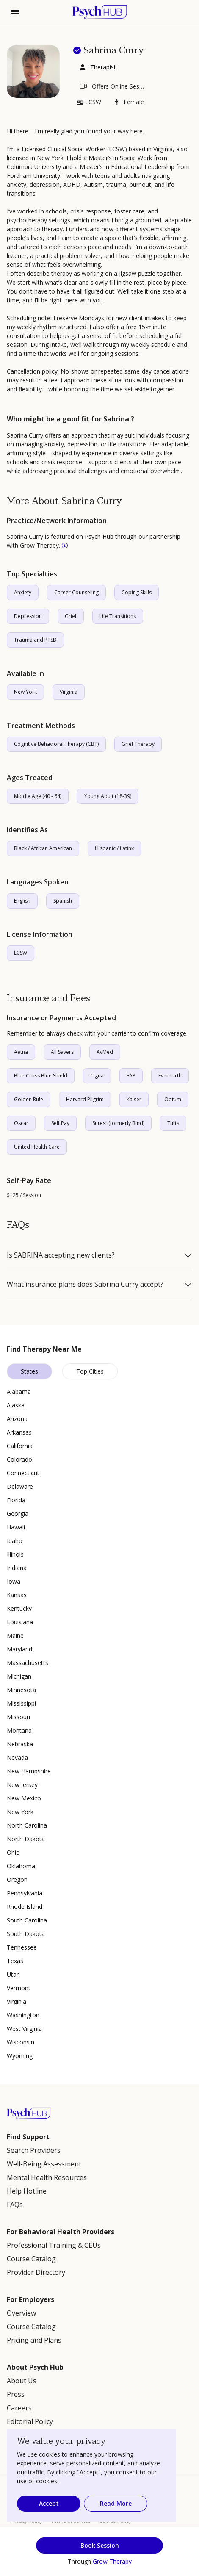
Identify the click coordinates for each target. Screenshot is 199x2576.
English (22, 900)
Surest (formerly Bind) (118, 1123)
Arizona (17, 1419)
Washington (23, 2015)
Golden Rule (28, 1099)
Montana (19, 1730)
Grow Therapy (112, 2561)
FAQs (15, 2204)
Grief (71, 616)
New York (25, 691)
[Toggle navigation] (15, 11)
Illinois (15, 1554)
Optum (172, 1099)
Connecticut (23, 1473)
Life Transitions (118, 616)
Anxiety (22, 592)
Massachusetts (27, 1663)
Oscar (21, 1123)
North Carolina (27, 1825)
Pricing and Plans (34, 2340)
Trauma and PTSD (35, 639)
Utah (13, 1974)
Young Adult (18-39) (107, 796)
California (20, 1446)
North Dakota (26, 1839)
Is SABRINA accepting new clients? (61, 1255)
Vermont (18, 1988)
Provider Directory (36, 2272)
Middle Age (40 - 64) (37, 796)
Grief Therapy (138, 744)
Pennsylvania (24, 1893)
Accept (49, 2503)
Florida (16, 1500)
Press (16, 2394)
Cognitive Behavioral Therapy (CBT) (56, 744)
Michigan (19, 1676)
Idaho (14, 1541)
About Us (21, 2380)
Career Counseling (76, 592)
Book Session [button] (99, 2545)
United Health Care (37, 1146)
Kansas (17, 1595)
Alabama (19, 1392)
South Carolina (27, 1920)
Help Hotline (27, 2191)
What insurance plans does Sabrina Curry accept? (85, 1284)
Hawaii (16, 1527)
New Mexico (24, 1798)
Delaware (20, 1486)
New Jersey (22, 1785)
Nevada (17, 1757)
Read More (116, 2503)
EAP (131, 1075)
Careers (19, 2408)
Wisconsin (20, 2042)
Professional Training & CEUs (54, 2245)
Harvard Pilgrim (85, 1099)
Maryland (19, 1649)
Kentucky (19, 1608)
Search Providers (34, 2150)
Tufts (173, 1123)
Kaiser (134, 1099)
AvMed (105, 1051)
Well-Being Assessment (44, 2164)
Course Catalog (31, 2258)
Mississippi (21, 1703)
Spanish (62, 900)
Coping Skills (137, 592)
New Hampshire (29, 1771)
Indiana (17, 1568)
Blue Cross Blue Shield (40, 1075)
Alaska (16, 1405)
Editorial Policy (30, 2421)
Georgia (17, 1514)
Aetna (21, 1051)
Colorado (19, 1459)
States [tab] (29, 1371)
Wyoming (20, 2056)
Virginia (68, 691)
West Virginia (24, 2029)
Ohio (13, 1852)
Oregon (17, 1879)
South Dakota (26, 1934)
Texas (15, 1961)
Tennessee (22, 1947)
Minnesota (21, 1690)
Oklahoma (21, 1866)
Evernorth (170, 1075)
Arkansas (19, 1432)
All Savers (62, 1051)
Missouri (18, 1717)
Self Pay (60, 1123)
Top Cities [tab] (90, 1371)
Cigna (97, 1075)
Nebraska (20, 1744)
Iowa (13, 1581)
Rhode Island (24, 1907)
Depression (28, 616)
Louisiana (20, 1622)
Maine (15, 1635)
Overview (21, 2313)
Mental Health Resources (47, 2177)
